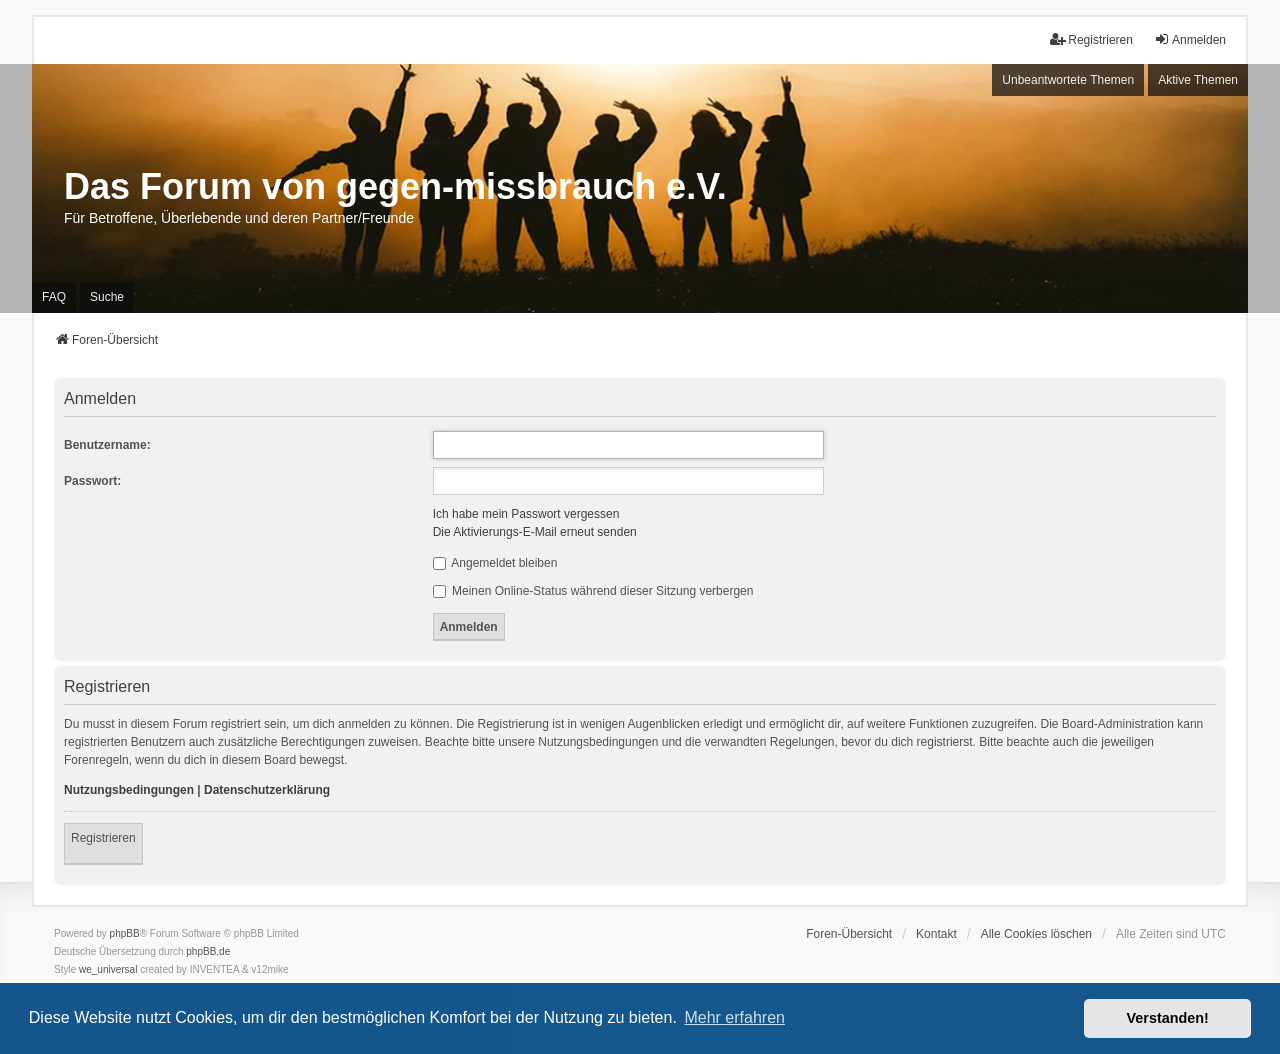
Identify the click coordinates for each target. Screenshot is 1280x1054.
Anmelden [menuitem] (1190, 39)
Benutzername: (107, 445)
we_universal (108, 969)
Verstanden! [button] (1168, 1018)
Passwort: (92, 481)
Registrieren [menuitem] (1091, 39)
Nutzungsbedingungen (129, 790)
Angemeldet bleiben (495, 563)
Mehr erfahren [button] (734, 1017)
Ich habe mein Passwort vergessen (526, 514)
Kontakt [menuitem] (936, 934)
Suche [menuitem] (107, 297)
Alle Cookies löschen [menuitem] (1036, 934)
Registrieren (103, 838)
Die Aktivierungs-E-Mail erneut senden (535, 532)
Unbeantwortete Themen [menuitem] (1068, 80)
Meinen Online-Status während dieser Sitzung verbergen (593, 591)
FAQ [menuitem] (54, 297)
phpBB (125, 933)
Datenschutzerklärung (267, 790)
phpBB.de (208, 951)
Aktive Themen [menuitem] (1198, 80)
